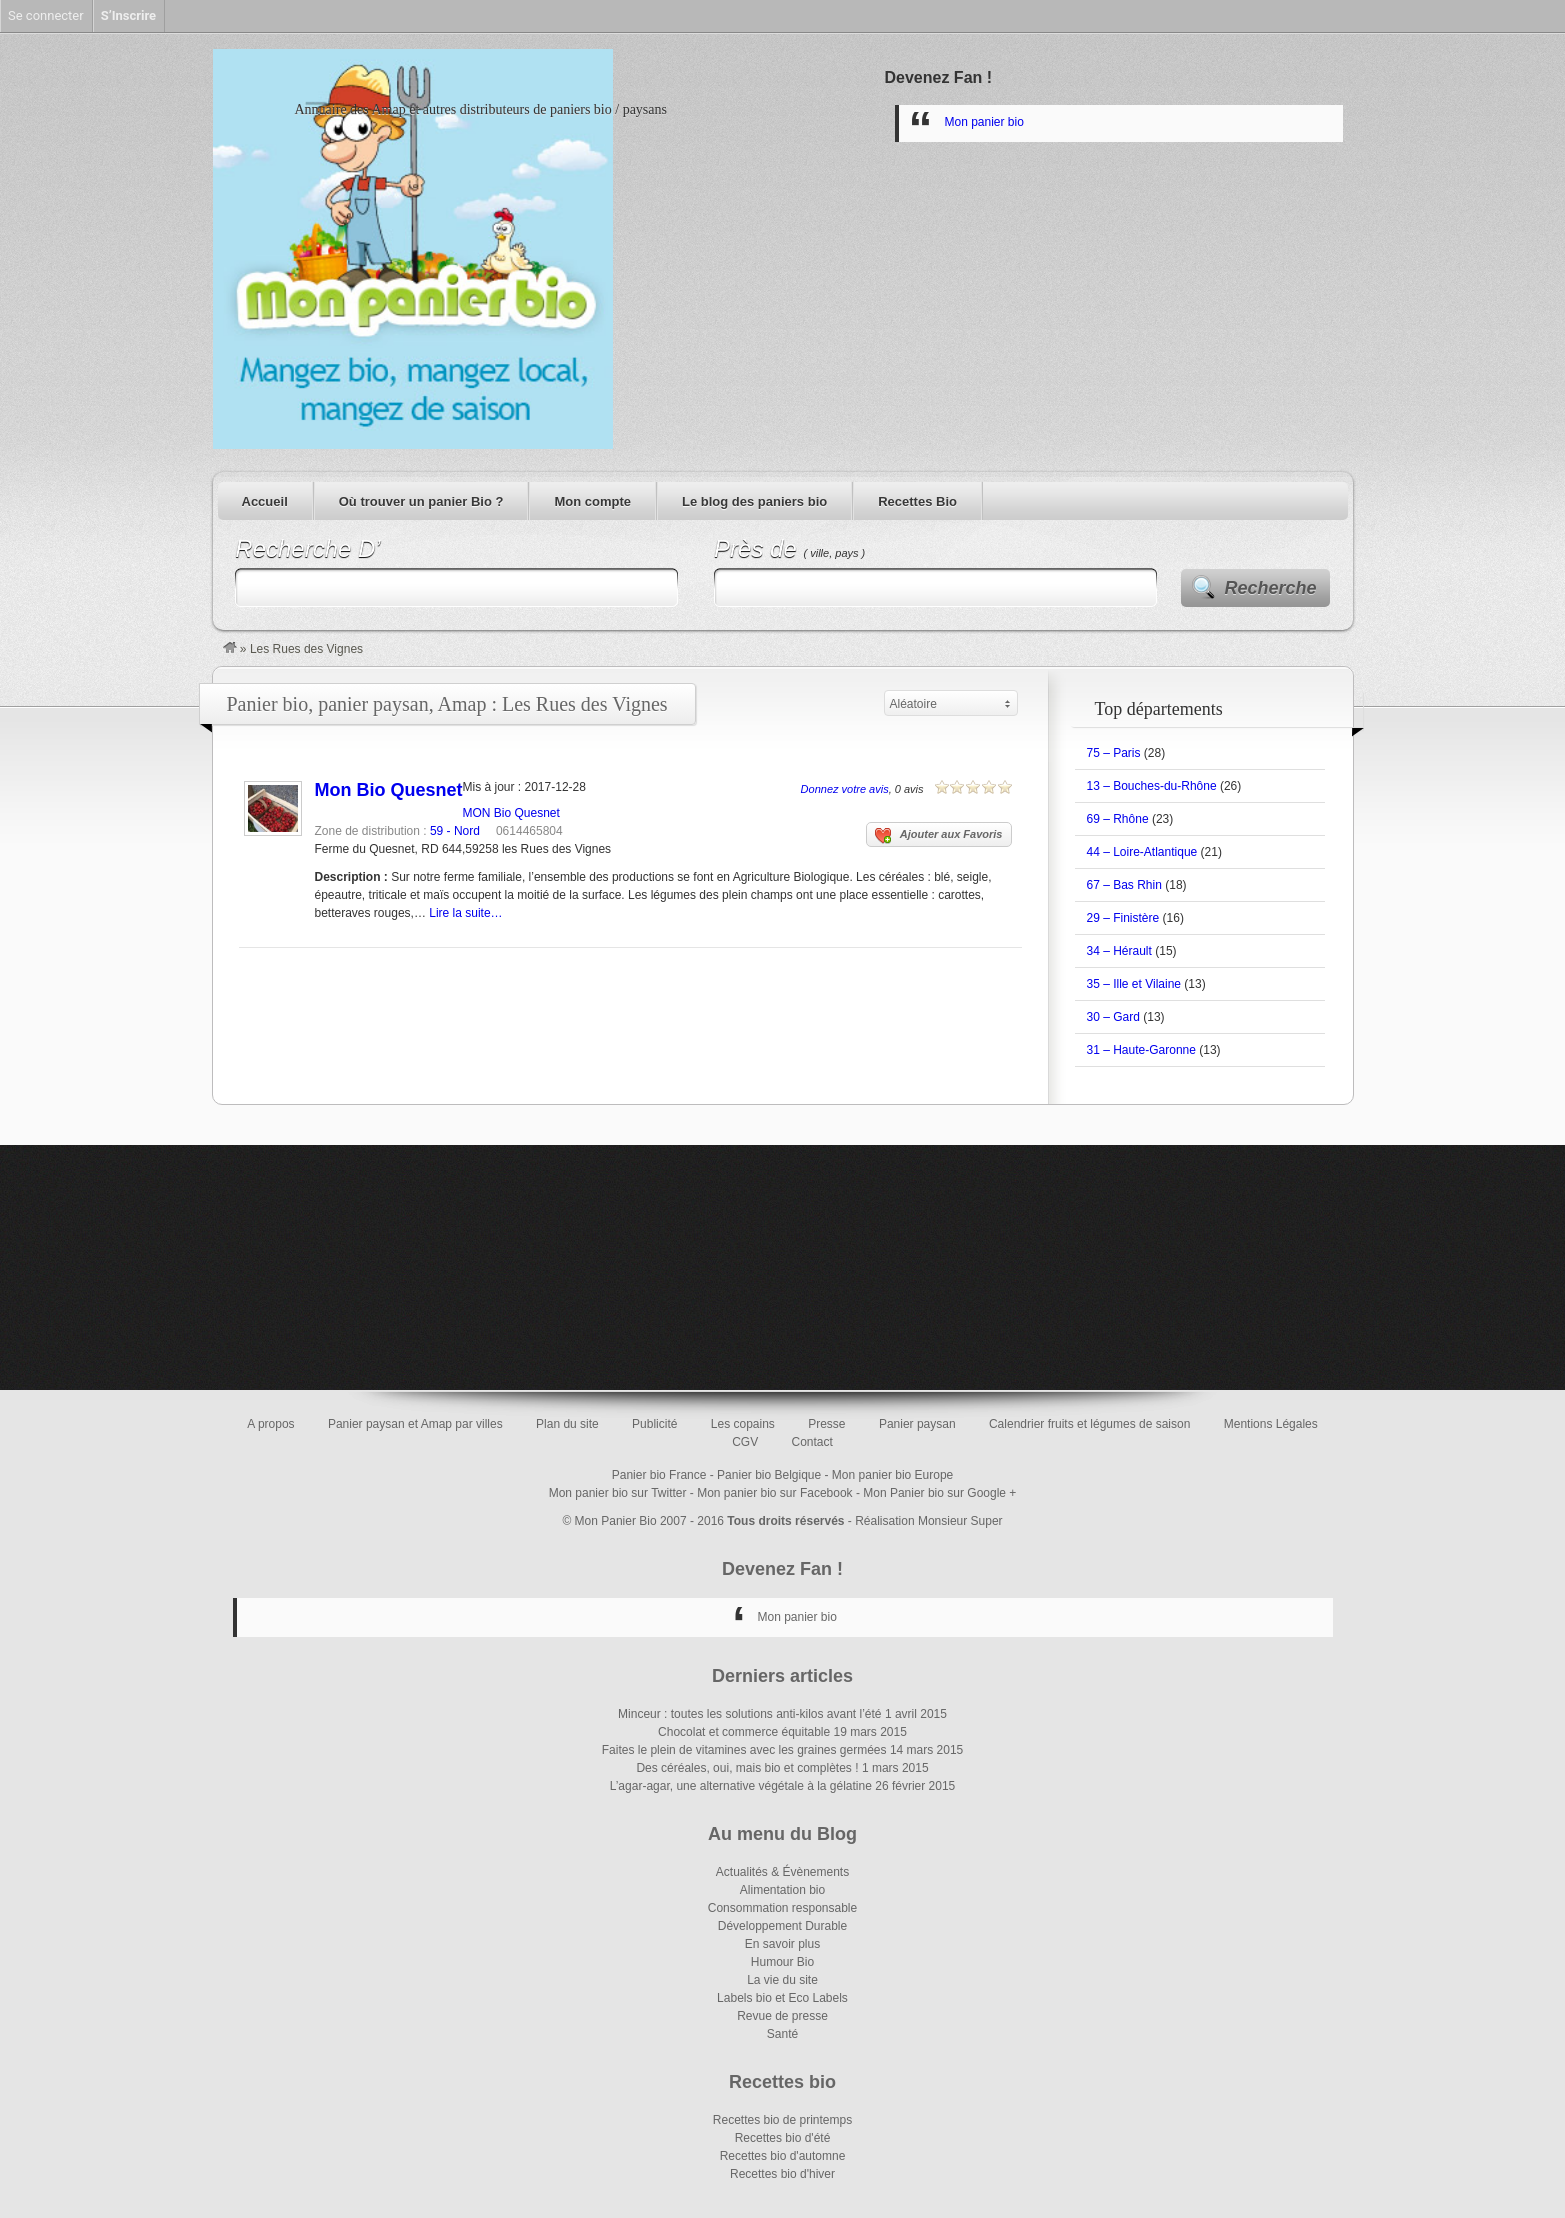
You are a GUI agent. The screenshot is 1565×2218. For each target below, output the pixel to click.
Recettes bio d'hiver (782, 2174)
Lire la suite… (465, 913)
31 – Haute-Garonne (1141, 1050)
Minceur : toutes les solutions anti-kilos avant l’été (749, 1714)
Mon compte (592, 501)
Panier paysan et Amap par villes (415, 1424)
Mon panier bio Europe (892, 1475)
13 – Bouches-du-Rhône (1152, 786)
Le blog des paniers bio (754, 501)
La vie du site (782, 1980)
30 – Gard (1113, 1017)
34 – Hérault (1119, 951)
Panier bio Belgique (769, 1475)
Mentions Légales (1271, 1424)
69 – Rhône (1118, 819)
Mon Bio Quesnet (389, 790)
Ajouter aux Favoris (939, 836)
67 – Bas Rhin (1124, 885)
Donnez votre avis (845, 789)
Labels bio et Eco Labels (782, 1998)
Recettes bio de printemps (782, 2120)
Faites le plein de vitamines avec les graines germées (744, 1750)
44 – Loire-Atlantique (1142, 852)
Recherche (1271, 588)
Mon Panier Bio (616, 1521)
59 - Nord (455, 831)
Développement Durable (782, 1926)
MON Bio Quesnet (511, 813)
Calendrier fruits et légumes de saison (1089, 1424)
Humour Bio (782, 1962)
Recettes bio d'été (783, 2138)
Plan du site (567, 1424)
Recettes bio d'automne (783, 2156)
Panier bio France (659, 1475)
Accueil (265, 501)
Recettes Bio (917, 501)
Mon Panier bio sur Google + (939, 1493)
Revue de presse (782, 2016)
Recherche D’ (307, 548)
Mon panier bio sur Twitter (618, 1493)
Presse (826, 1424)
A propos (270, 1424)
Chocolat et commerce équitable (744, 1732)
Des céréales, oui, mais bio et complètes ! (747, 1768)
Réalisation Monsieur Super (928, 1521)
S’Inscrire (128, 15)
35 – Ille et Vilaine (1134, 984)
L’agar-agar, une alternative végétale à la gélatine (741, 1786)
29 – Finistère (1123, 918)
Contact (812, 1442)
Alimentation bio (782, 1890)
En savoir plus (782, 1944)
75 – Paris (1114, 753)
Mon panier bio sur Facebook (774, 1493)
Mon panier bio (984, 122)
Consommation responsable (782, 1908)
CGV (745, 1442)
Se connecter (46, 15)
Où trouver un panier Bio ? (421, 501)
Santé (782, 2034)
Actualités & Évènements (782, 1872)
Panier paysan (917, 1424)
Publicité (654, 1424)
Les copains (743, 1424)
